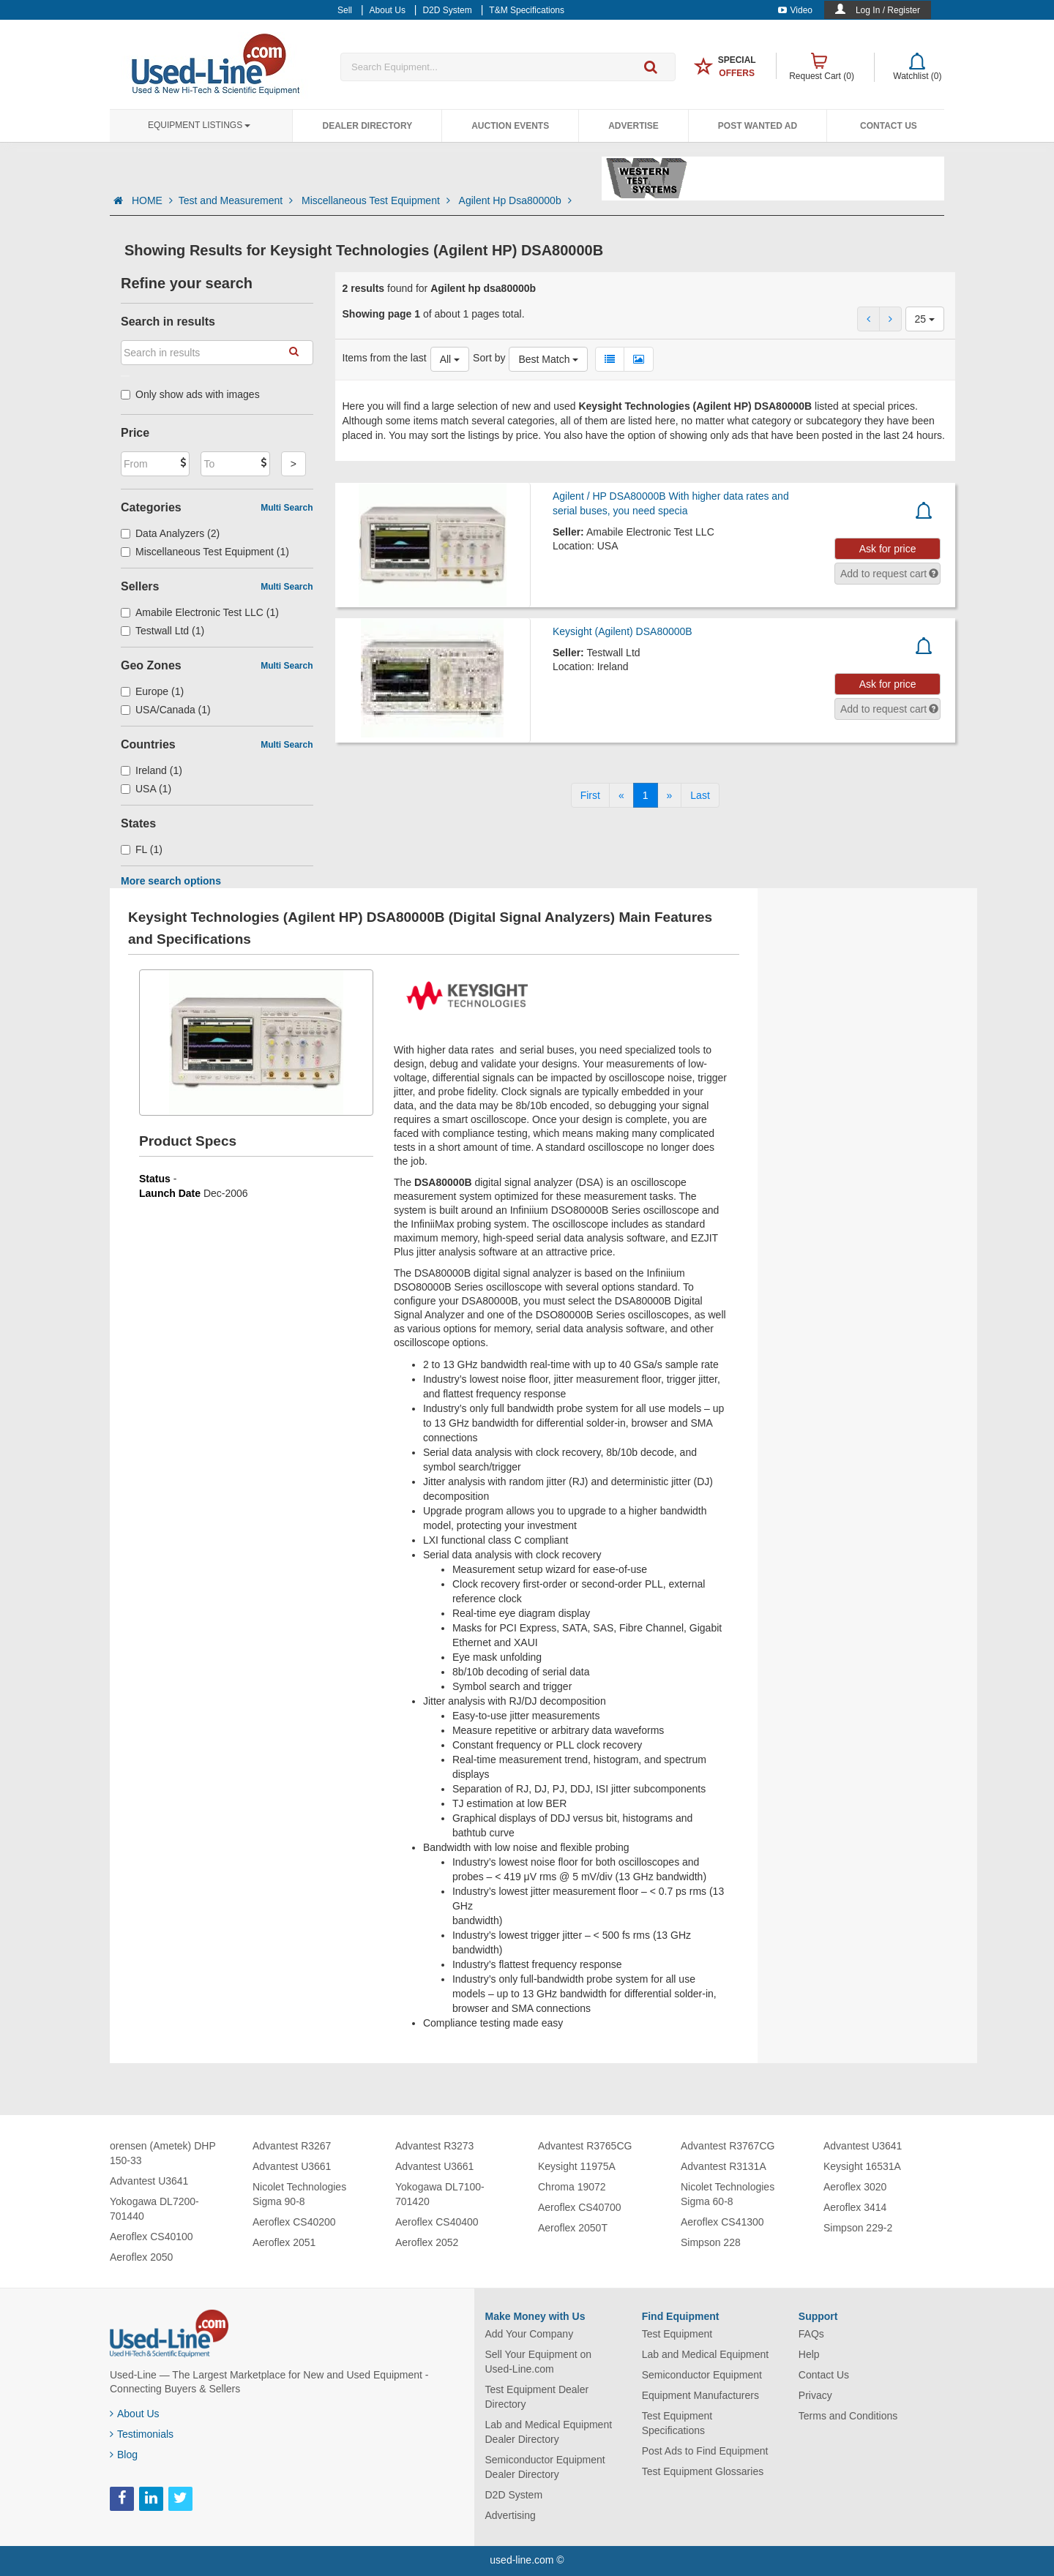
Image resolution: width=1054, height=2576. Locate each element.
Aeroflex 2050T (573, 2228)
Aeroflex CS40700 (579, 2207)
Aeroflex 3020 (854, 2187)
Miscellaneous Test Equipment (377, 200)
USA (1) (146, 789)
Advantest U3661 (292, 2166)
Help (809, 2354)
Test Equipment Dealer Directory (537, 2397)
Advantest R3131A (723, 2166)
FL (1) (141, 849)
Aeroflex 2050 (141, 2257)
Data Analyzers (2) (170, 533)
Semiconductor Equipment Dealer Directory (545, 2467)
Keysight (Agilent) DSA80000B (622, 631)
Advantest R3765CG (585, 2146)
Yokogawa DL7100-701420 (440, 2194)
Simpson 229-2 (857, 2228)
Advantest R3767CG (727, 2146)
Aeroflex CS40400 (437, 2222)
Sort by (489, 358)
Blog (124, 2454)
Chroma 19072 (572, 2187)
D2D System (514, 2495)
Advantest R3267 (292, 2146)
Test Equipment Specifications (677, 2423)
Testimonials (141, 2434)
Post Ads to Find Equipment (705, 2451)
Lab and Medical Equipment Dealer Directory (549, 2432)
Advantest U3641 (149, 2181)
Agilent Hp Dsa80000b (515, 200)
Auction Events (510, 126)
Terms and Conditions (848, 2416)
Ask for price (887, 549)
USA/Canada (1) (166, 710)
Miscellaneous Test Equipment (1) (205, 551)
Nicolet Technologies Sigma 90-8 (299, 2194)
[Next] (669, 795)
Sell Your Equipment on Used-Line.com (538, 2361)
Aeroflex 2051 (284, 2242)
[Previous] (621, 795)
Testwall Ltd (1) (162, 631)
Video (795, 10)
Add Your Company (529, 2334)
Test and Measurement (237, 200)
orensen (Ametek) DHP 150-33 (162, 2153)
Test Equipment (677, 2334)
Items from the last (385, 358)
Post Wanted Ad (757, 126)
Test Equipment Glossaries (703, 2471)
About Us (135, 2413)
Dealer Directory (367, 126)
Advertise (633, 126)
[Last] (700, 795)
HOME (152, 200)
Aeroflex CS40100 (151, 2236)
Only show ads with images (190, 394)
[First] (590, 795)
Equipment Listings (199, 125)
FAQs (811, 2334)
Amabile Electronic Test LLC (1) (200, 612)
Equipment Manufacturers (700, 2395)
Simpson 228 (711, 2242)
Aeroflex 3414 (854, 2207)
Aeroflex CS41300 (722, 2222)
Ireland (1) (151, 770)
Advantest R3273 (434, 2146)
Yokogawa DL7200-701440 (154, 2209)
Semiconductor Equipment (702, 2375)
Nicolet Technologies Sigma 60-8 (727, 2194)
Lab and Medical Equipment (705, 2354)
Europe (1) (152, 691)
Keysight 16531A (862, 2166)
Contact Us (888, 126)
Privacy (815, 2395)
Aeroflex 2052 (426, 2242)
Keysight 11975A (577, 2166)
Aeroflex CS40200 (294, 2222)
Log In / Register (888, 10)
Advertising (510, 2515)
